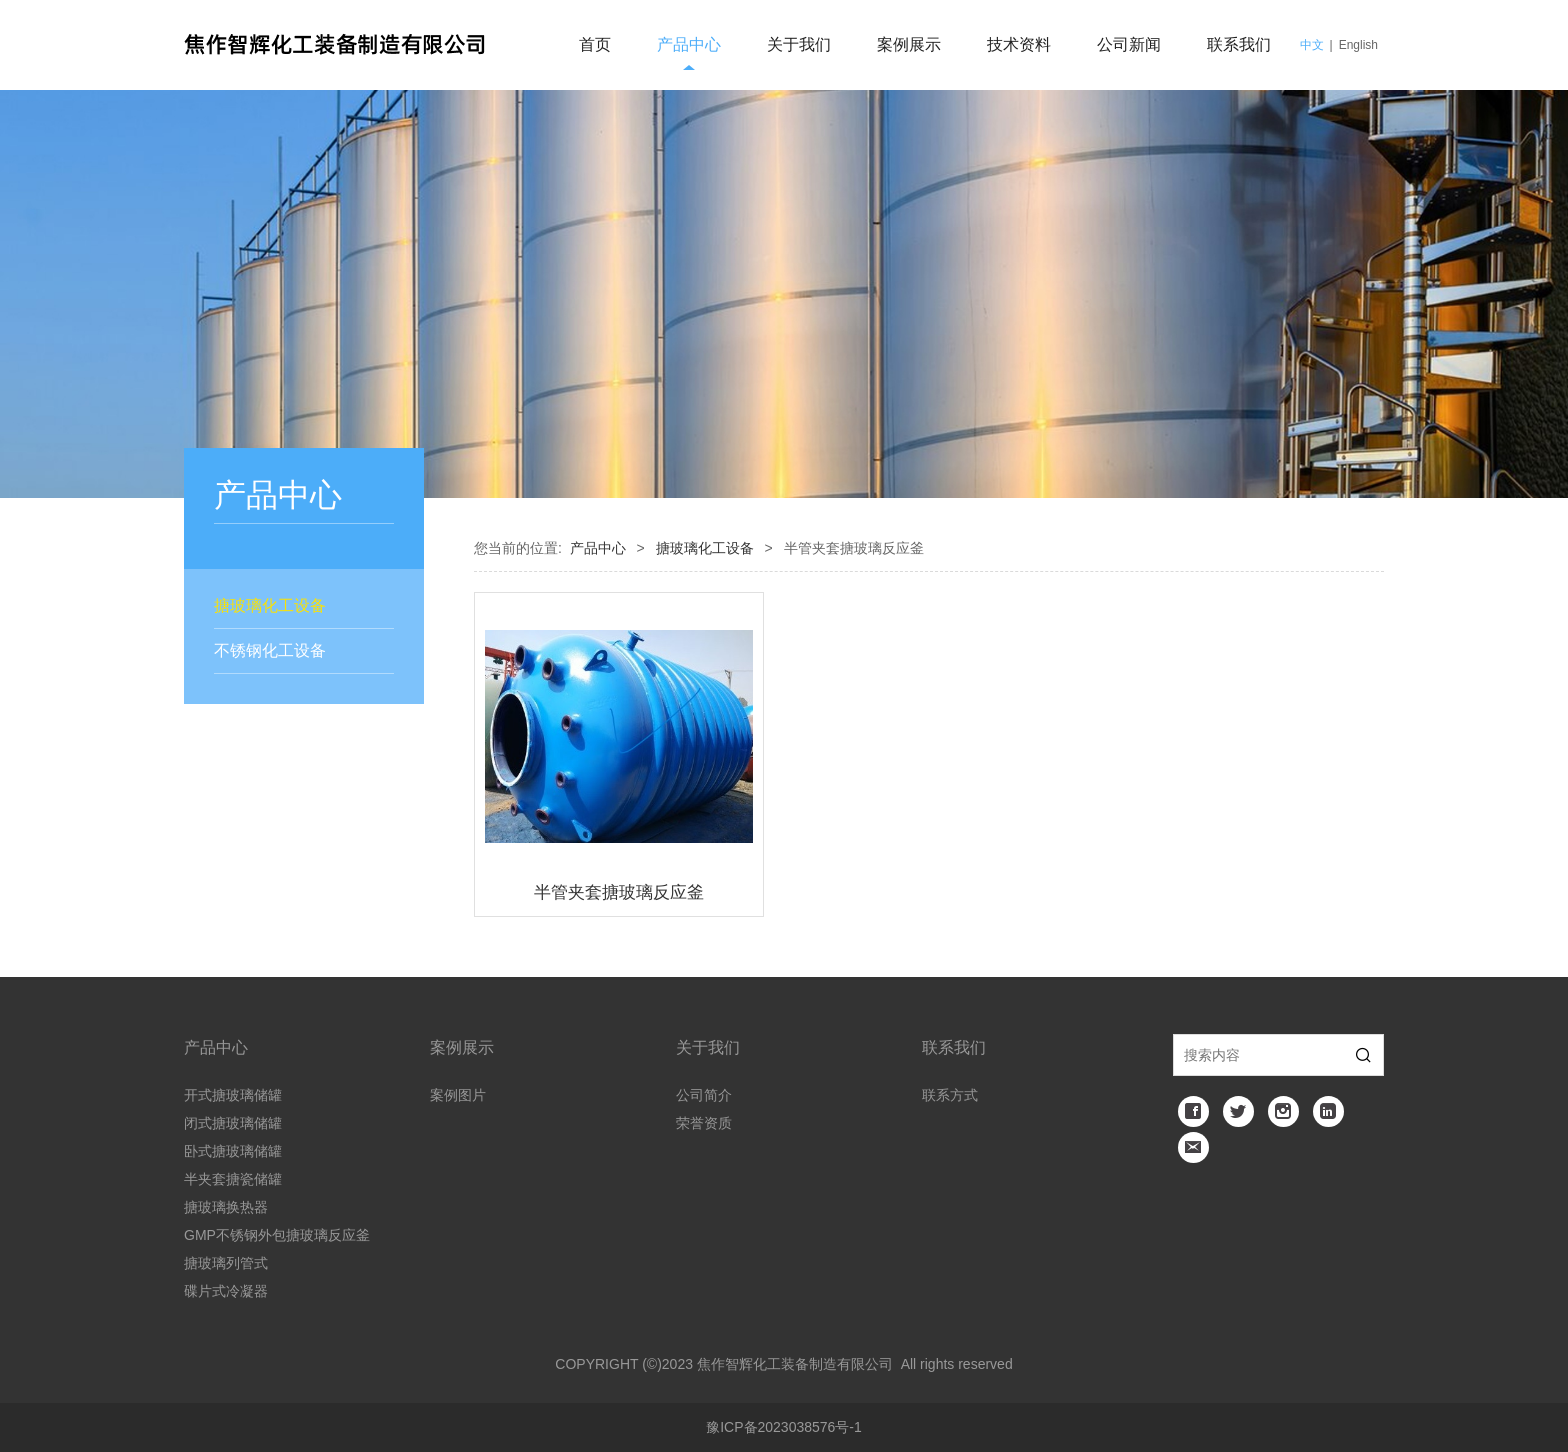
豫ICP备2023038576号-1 (784, 1427)
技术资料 (1019, 44)
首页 (595, 44)
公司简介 (704, 1095)
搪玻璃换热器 (226, 1207)
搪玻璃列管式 (226, 1263)
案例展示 (909, 44)
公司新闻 (1129, 44)
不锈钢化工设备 (270, 650)
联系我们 (1239, 44)
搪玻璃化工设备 (270, 605)
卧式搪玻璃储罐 (233, 1151)
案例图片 (458, 1095)
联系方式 (950, 1095)
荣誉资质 (704, 1123)
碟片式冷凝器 (226, 1291)
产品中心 (689, 44)
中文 (1312, 45)
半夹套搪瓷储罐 (233, 1179)
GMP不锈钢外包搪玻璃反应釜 (277, 1235)
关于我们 (799, 44)
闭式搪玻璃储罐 (233, 1123)
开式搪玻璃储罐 (233, 1095)
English (1358, 45)
